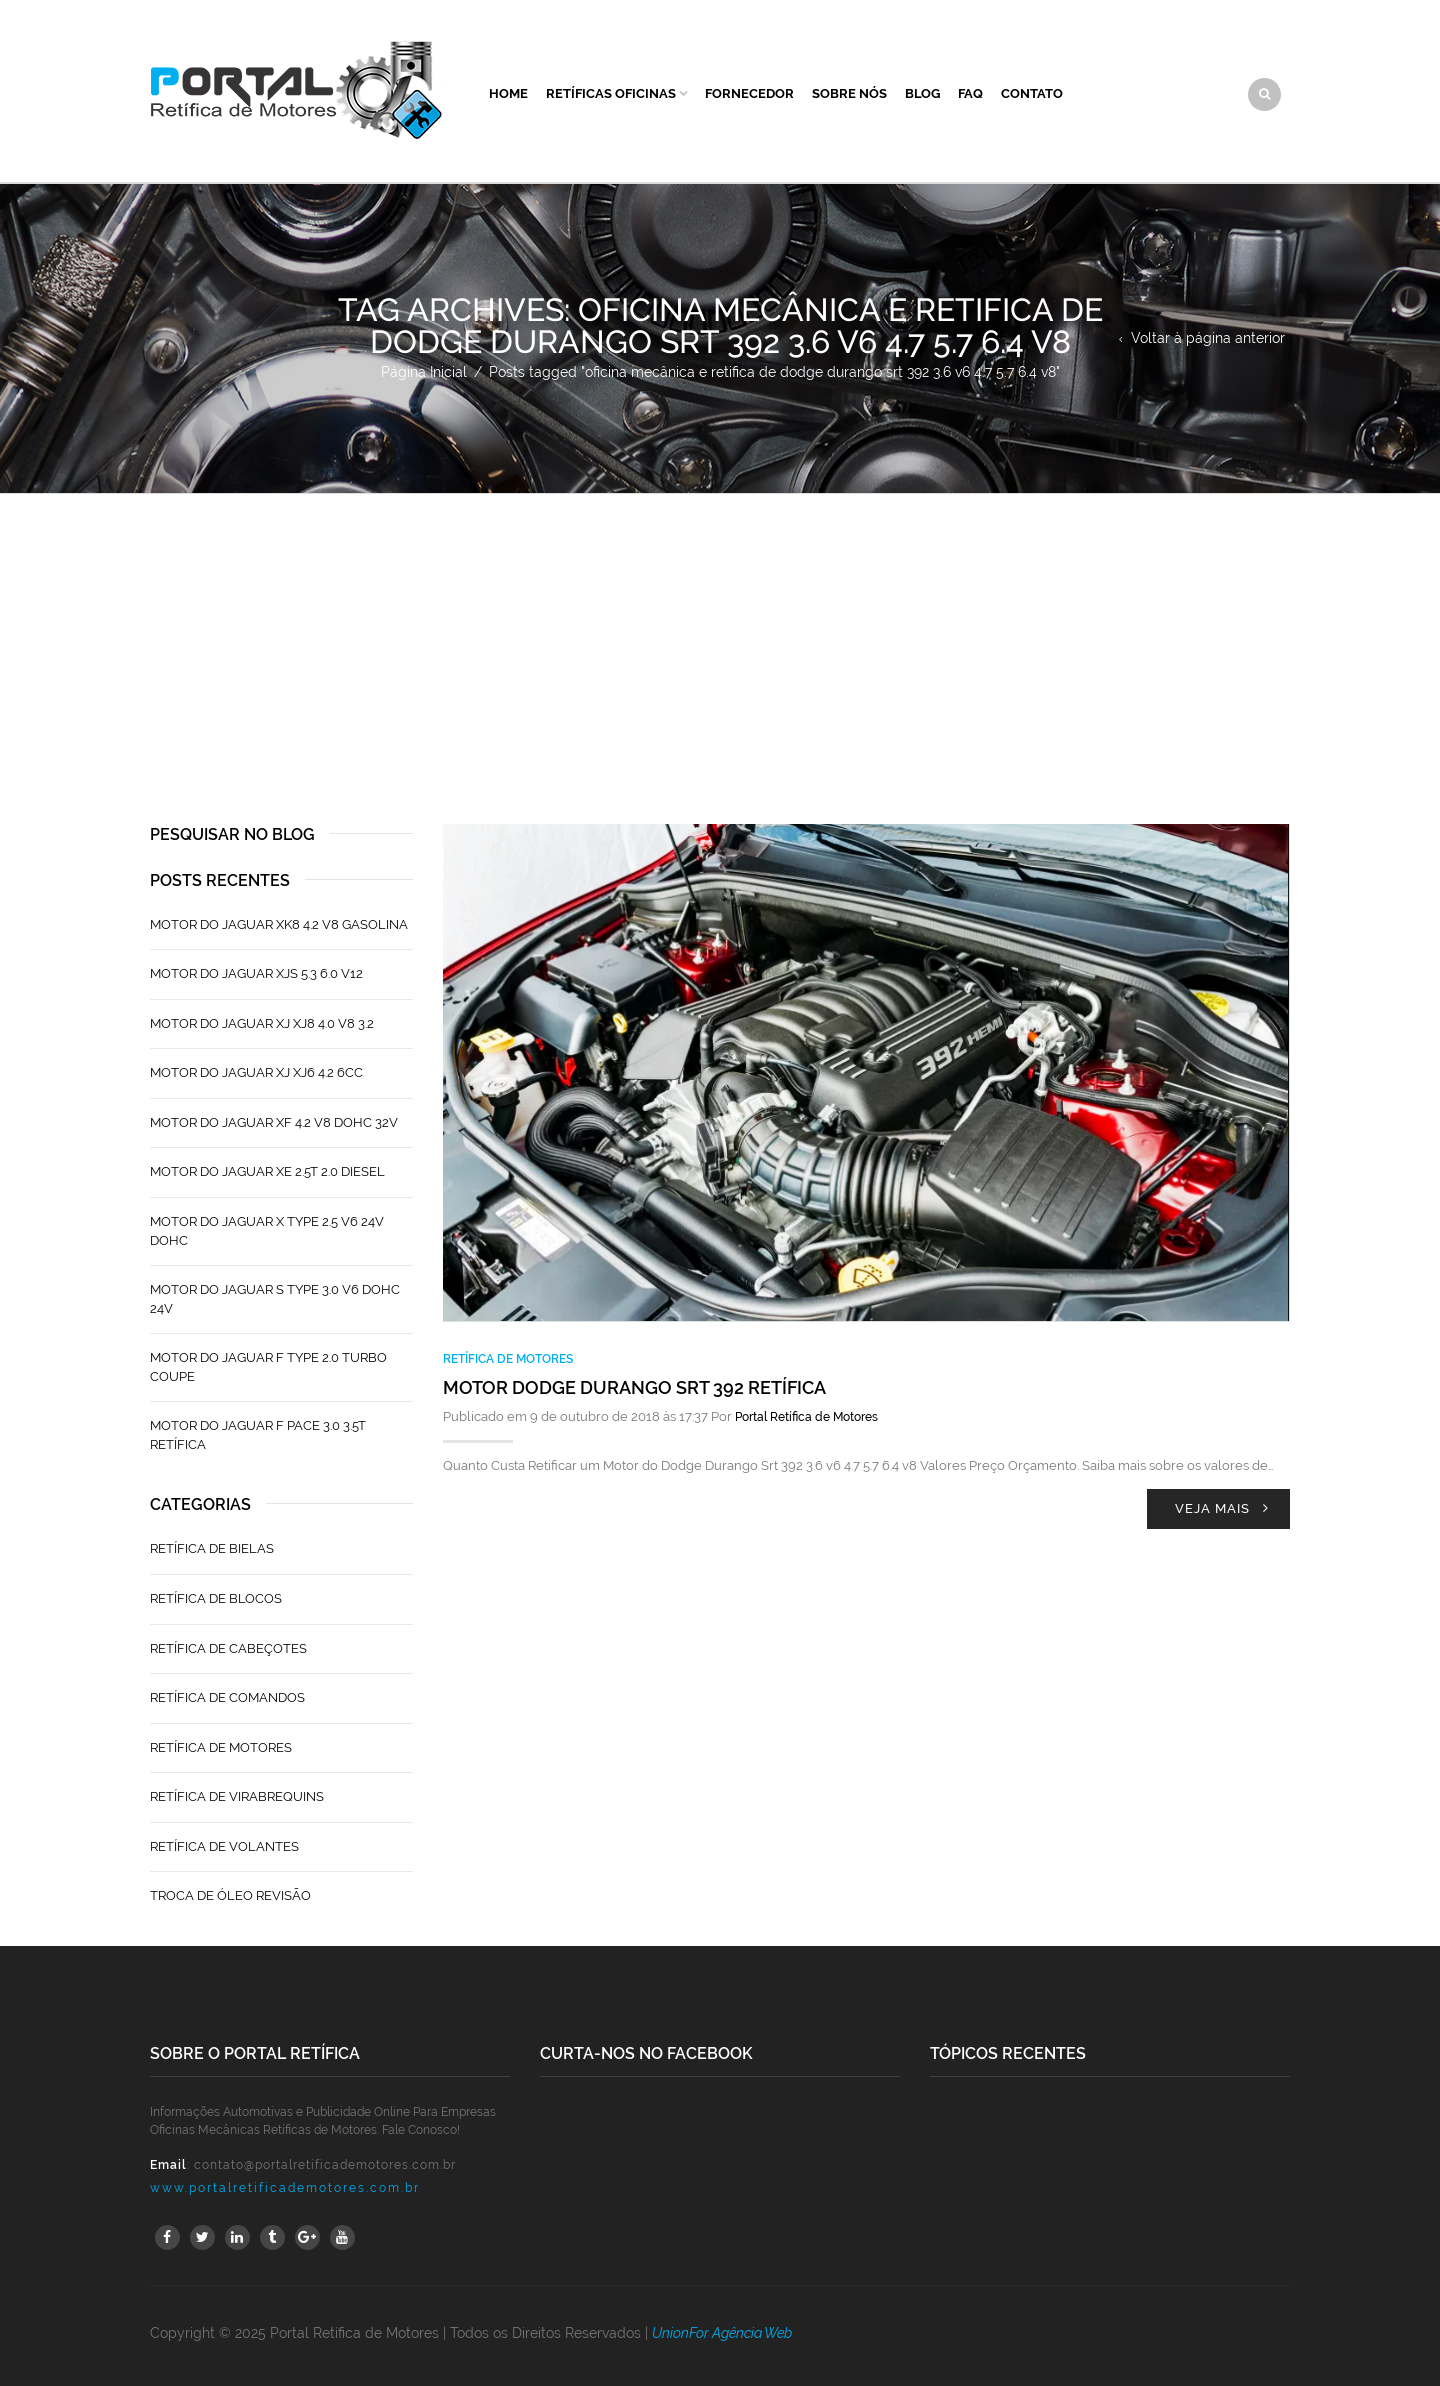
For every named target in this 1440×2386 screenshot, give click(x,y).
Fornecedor (749, 93)
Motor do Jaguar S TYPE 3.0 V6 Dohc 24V (275, 1299)
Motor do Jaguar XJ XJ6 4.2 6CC (256, 1072)
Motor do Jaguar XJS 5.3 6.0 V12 (256, 973)
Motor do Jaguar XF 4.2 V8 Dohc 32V (274, 1122)
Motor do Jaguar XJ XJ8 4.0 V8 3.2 (262, 1023)
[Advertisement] (720, 644)
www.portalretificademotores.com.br (285, 2188)
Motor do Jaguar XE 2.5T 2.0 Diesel (267, 1171)
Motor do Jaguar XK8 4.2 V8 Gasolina (279, 924)
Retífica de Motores (508, 1359)
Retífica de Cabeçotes (228, 1648)
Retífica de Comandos (227, 1697)
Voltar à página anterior (1208, 338)
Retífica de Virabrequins (237, 1796)
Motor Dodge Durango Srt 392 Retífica (634, 1387)
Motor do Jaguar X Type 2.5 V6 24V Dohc (267, 1231)
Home (508, 93)
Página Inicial (424, 372)
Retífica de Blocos (216, 1598)
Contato (1032, 93)
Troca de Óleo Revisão (230, 1895)
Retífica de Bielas (212, 1548)
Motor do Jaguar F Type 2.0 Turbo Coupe (268, 1367)
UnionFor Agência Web (722, 2333)
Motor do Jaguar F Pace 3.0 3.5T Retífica (258, 1435)
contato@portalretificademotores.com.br (325, 2165)
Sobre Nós (849, 93)
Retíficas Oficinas (611, 93)
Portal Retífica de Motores (806, 1417)
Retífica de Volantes (224, 1846)
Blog (922, 93)
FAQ (970, 93)
